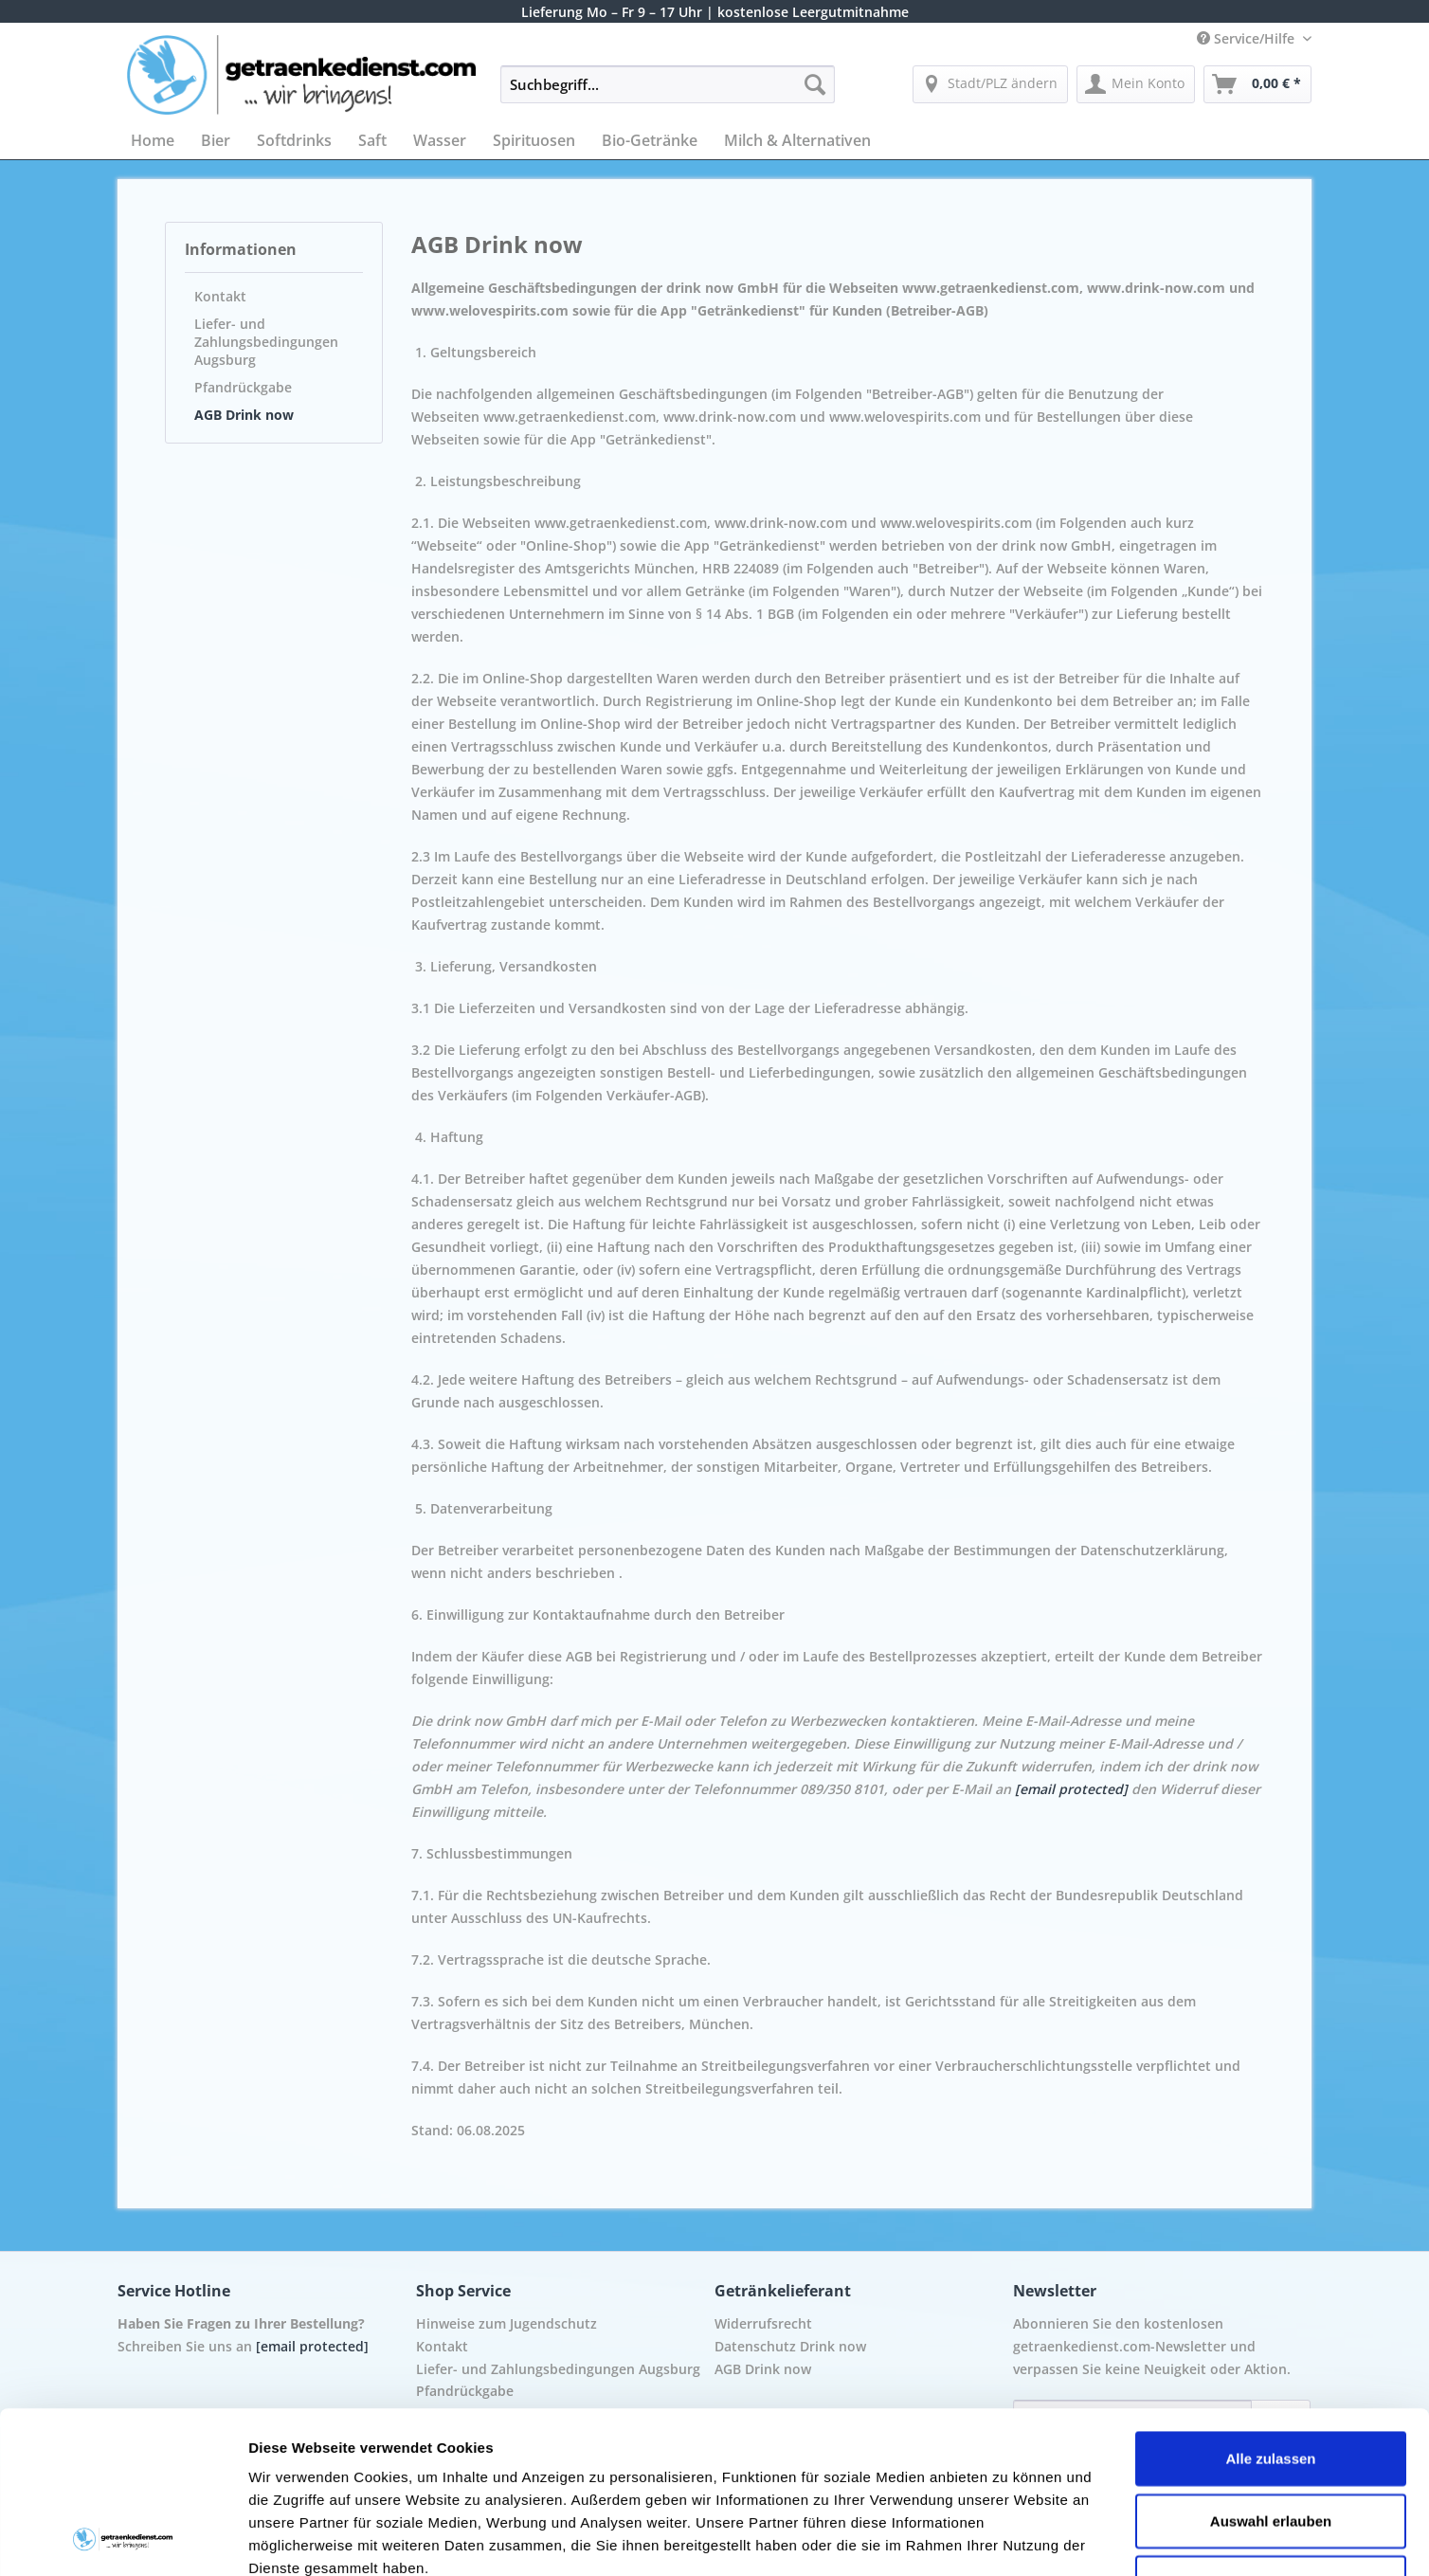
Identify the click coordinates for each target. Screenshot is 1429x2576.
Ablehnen (1271, 2430)
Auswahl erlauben (1270, 2369)
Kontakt (220, 296)
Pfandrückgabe (243, 387)
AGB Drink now (244, 415)
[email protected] (1071, 1789)
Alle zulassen (1270, 2306)
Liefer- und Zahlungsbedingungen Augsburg (266, 342)
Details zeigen (1008, 2539)
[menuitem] (667, 93)
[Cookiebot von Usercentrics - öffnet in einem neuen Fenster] (123, 2539)
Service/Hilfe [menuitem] (1247, 38)
